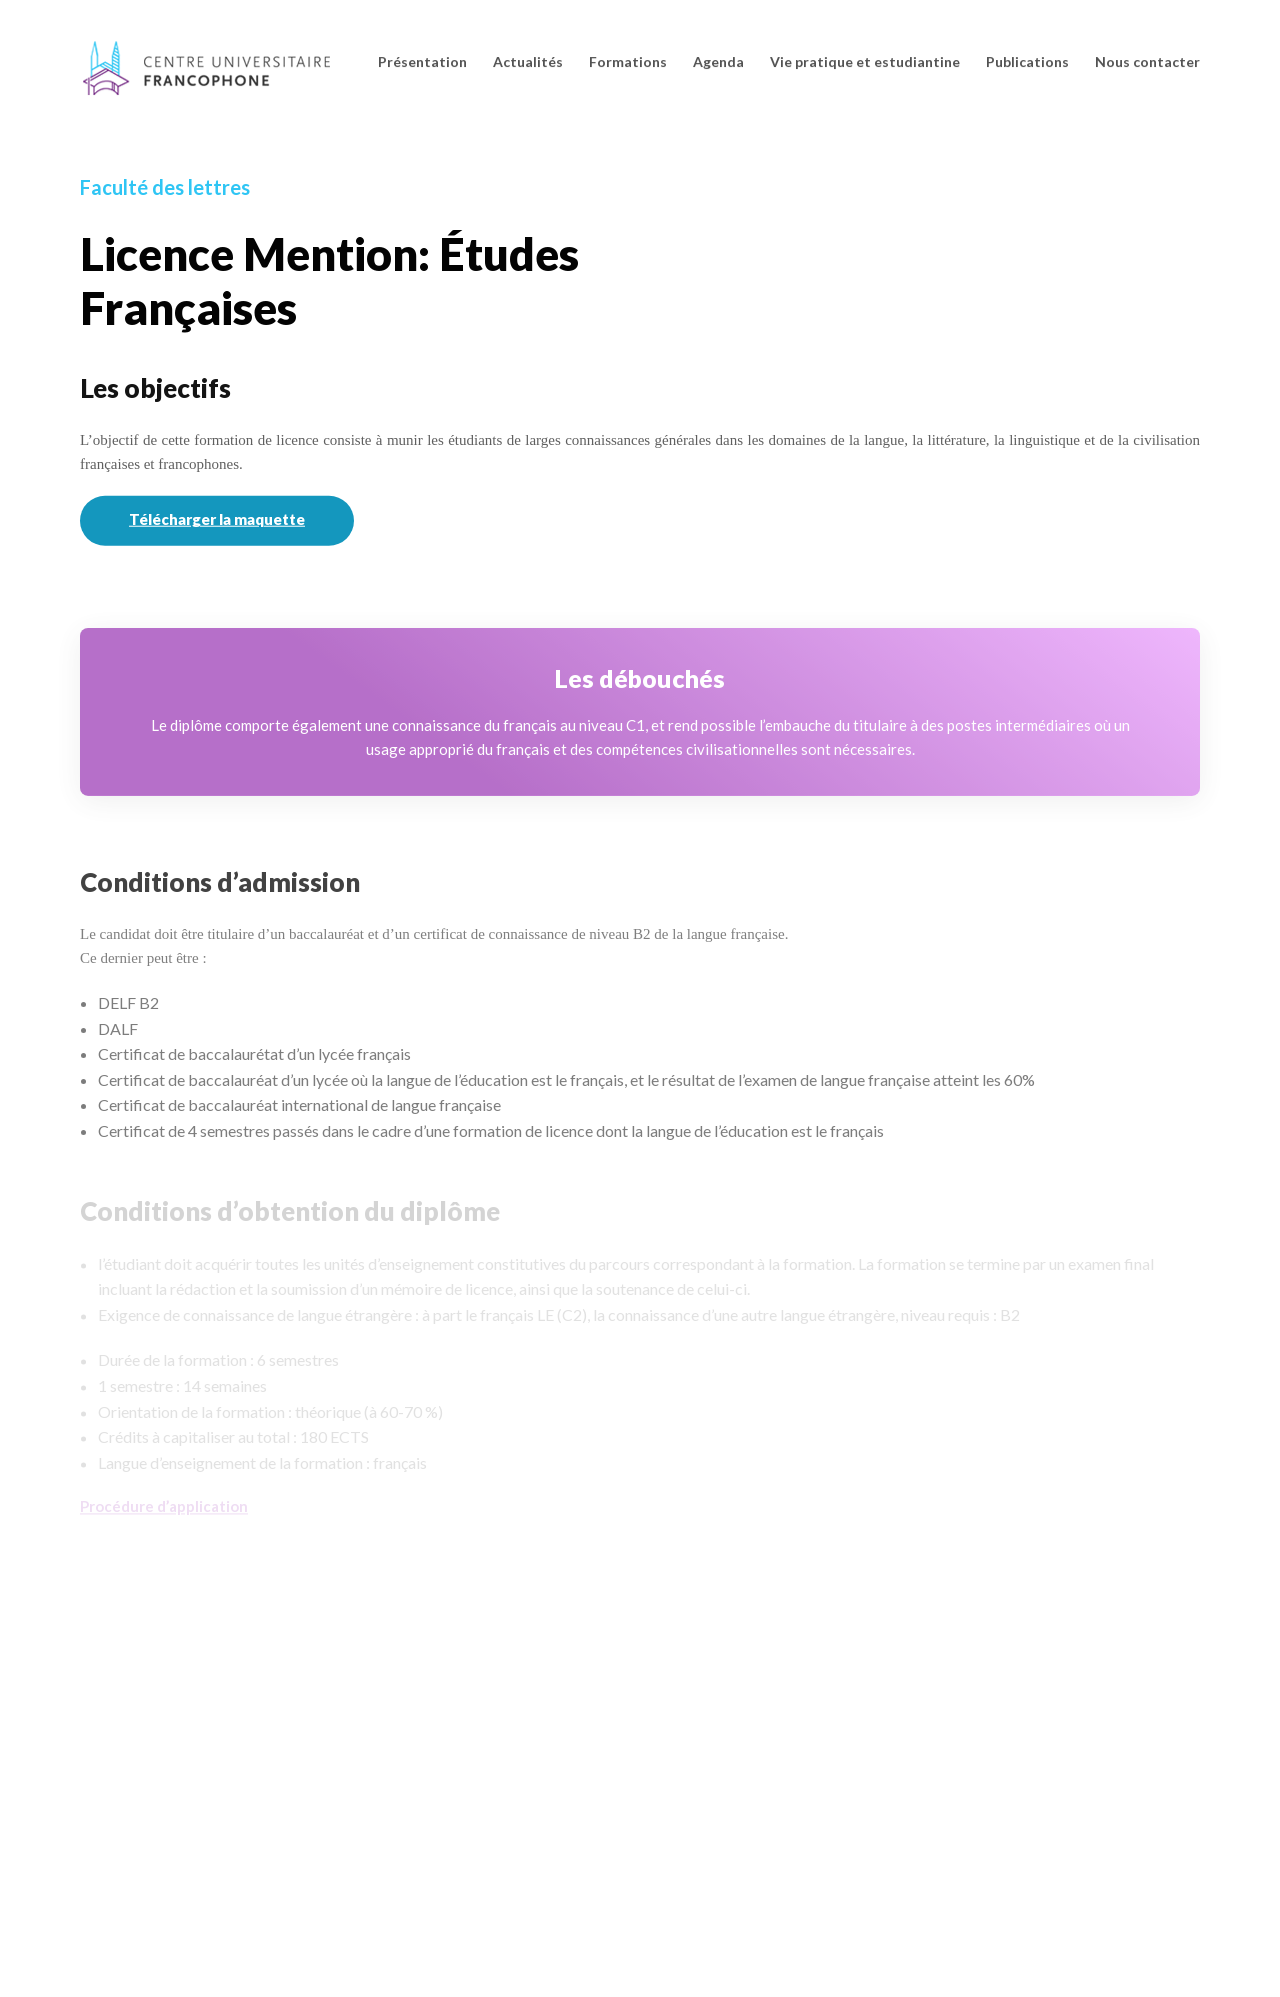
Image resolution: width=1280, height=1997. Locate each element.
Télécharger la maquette (217, 522)
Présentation (422, 61)
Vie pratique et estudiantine (865, 61)
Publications (1027, 61)
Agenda (718, 61)
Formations (628, 61)
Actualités (528, 61)
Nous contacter (1147, 61)
